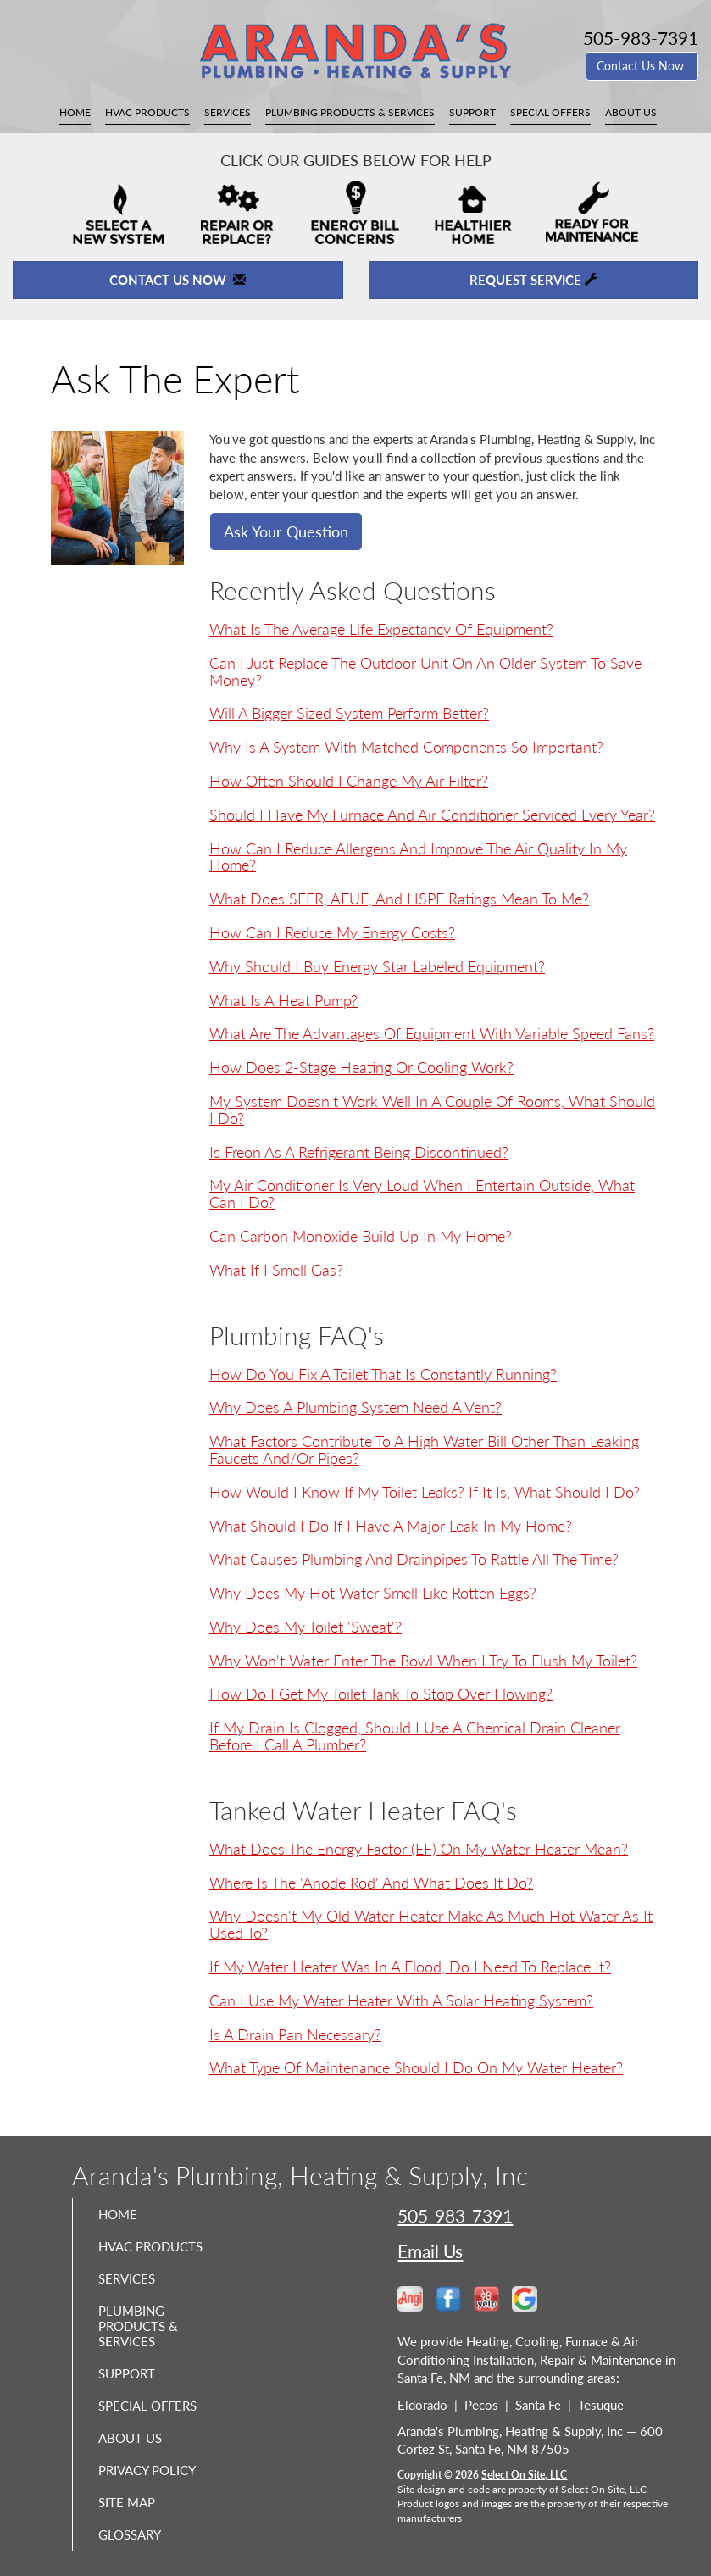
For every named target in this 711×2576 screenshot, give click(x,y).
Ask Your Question (286, 531)
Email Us (430, 2251)
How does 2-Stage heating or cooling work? (361, 1067)
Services (227, 112)
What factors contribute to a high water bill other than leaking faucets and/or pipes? (424, 1449)
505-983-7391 (455, 2215)
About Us (631, 112)
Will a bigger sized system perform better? (349, 713)
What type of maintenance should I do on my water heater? (416, 2067)
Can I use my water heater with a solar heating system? (401, 2000)
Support (472, 112)
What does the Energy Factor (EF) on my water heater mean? (418, 1848)
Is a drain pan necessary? (295, 2034)
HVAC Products (147, 112)
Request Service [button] (533, 279)
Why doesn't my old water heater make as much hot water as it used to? (431, 1924)
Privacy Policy (147, 2470)
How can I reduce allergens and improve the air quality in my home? (418, 857)
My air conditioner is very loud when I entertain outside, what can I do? (422, 1193)
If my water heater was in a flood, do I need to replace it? (410, 1966)
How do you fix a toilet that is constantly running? (383, 1374)
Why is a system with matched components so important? (406, 746)
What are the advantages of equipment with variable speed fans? (431, 1033)
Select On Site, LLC (524, 2474)
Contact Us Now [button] (642, 65)
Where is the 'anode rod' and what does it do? (371, 1882)
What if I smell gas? (276, 1269)
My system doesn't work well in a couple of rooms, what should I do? (432, 1109)
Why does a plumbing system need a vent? (355, 1407)
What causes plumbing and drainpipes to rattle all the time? (414, 1558)
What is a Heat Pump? (283, 1000)
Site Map (126, 2502)
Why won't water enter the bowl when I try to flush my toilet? (423, 1660)
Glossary (129, 2534)
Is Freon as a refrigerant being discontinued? (358, 1152)
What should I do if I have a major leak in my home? (390, 1525)
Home (75, 112)
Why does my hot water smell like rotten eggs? (372, 1592)
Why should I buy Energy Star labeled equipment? (377, 966)
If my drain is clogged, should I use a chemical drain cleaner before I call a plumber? (414, 1736)
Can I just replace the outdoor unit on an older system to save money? (425, 671)
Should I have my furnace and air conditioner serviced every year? (432, 814)
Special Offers (550, 112)
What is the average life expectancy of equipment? (381, 629)
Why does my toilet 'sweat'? (305, 1626)
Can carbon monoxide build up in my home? (360, 1236)
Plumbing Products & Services (350, 112)
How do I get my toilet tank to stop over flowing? (381, 1693)
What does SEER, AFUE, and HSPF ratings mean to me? (399, 898)
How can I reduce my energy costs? (332, 932)
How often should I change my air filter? (348, 780)
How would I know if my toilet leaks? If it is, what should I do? (424, 1492)
